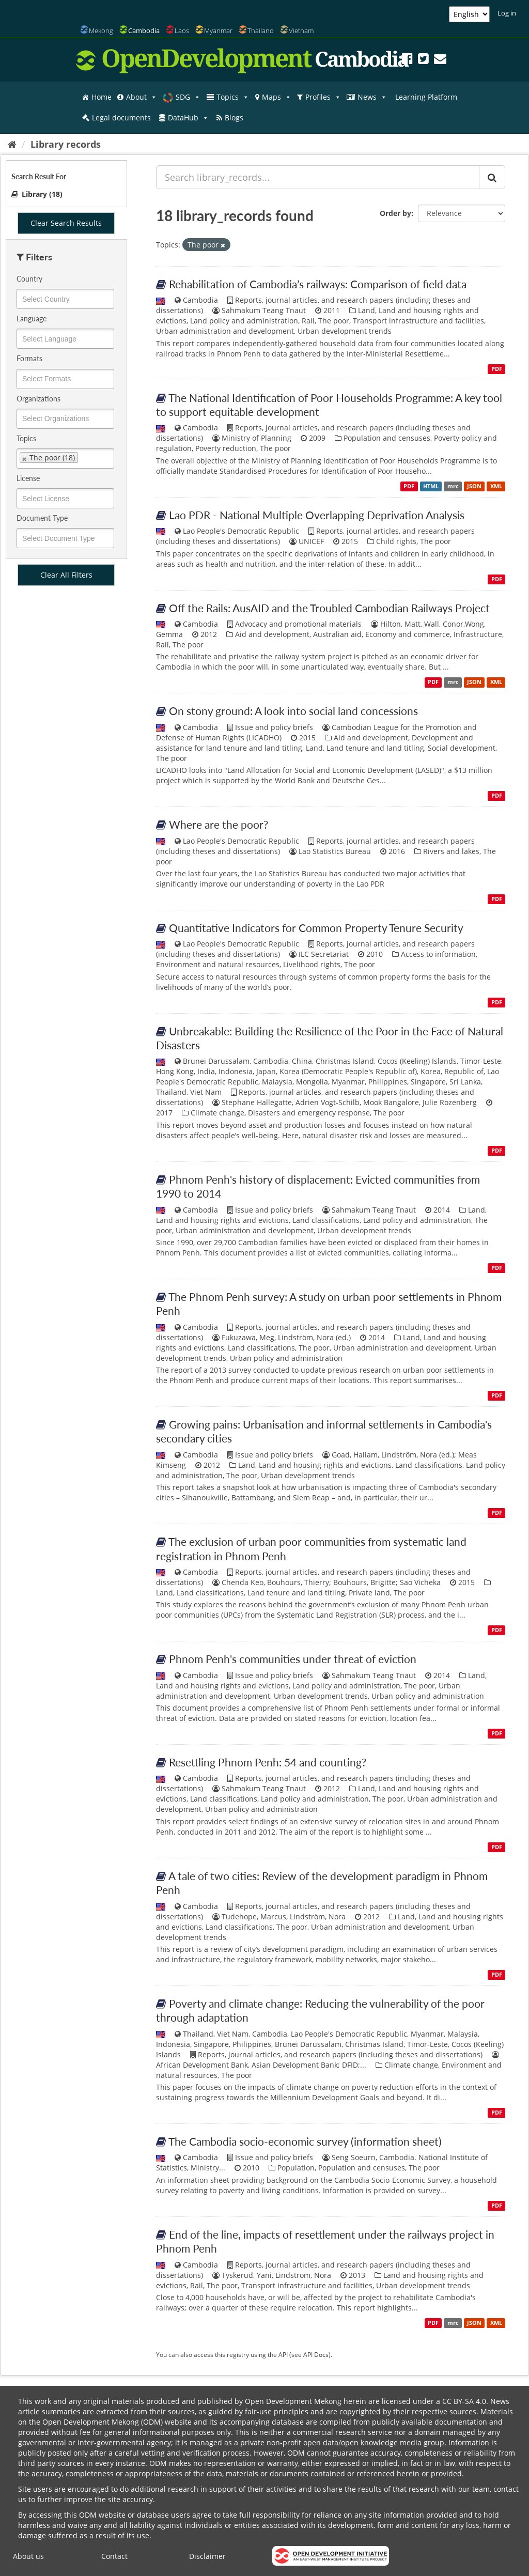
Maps (276, 97)
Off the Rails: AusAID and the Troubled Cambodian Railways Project (329, 607)
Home (101, 97)
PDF (496, 369)
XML (496, 486)
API (283, 2354)
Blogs (234, 117)
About (141, 97)
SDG (188, 97)
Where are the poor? (218, 824)
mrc (453, 486)
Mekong (101, 30)
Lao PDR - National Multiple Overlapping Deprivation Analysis (316, 514)
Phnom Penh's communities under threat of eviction (292, 1658)
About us (28, 2556)
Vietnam (301, 30)
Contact (114, 2556)
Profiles (323, 97)
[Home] (12, 144)
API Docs (316, 2354)
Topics (232, 97)
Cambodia (144, 30)
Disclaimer (207, 2556)
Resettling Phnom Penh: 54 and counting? (267, 1762)
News (372, 97)
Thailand (260, 30)
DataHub (188, 117)
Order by (395, 213)
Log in (506, 13)
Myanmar (218, 30)
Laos (182, 30)
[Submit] (492, 177)
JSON (474, 486)
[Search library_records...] (318, 177)
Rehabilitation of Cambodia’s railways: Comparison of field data (317, 283)
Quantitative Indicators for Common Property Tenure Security (316, 927)
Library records (65, 144)
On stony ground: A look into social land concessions (293, 710)
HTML (431, 486)
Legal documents (121, 117)
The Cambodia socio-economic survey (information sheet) (305, 2141)
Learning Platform (426, 97)
